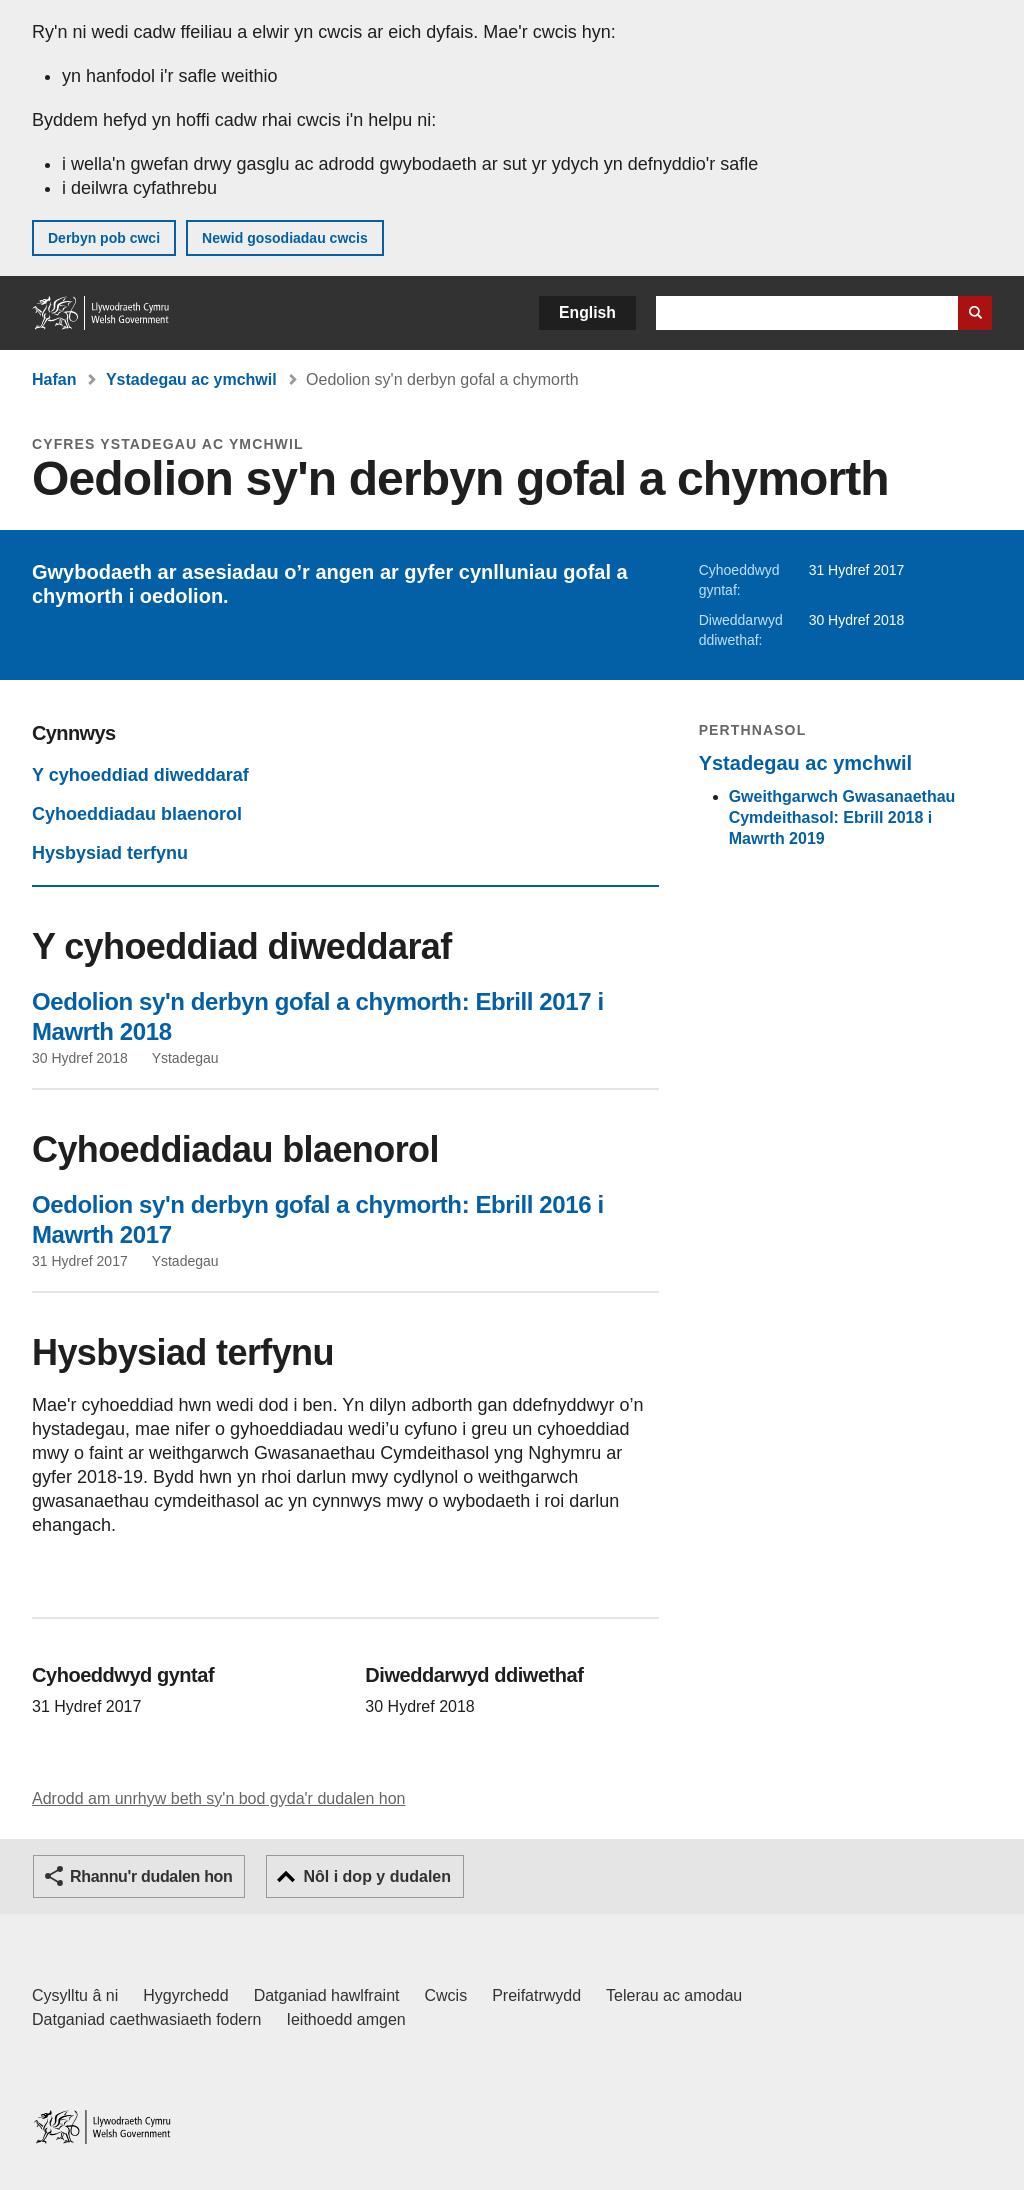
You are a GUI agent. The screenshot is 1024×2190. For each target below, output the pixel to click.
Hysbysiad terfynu (110, 853)
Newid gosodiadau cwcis (285, 238)
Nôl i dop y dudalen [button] (377, 1876)
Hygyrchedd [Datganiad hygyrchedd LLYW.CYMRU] (185, 1995)
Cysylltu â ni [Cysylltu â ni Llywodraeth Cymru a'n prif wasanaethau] (75, 1995)
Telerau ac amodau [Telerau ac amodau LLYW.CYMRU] (674, 1995)
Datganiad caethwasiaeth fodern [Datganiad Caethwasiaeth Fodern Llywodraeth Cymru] (147, 2019)
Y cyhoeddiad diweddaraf (140, 775)
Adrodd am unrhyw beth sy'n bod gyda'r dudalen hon (218, 1798)
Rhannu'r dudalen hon (151, 1876)
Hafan (54, 379)
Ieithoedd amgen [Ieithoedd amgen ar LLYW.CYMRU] (346, 2019)
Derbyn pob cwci (104, 238)
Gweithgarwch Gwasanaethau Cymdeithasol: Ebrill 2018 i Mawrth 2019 (842, 817)
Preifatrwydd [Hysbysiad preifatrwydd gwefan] (536, 1995)
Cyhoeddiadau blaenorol (137, 814)
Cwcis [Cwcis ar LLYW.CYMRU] (446, 1995)
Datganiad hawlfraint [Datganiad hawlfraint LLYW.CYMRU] (327, 1995)
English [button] (587, 312)
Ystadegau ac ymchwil (191, 379)
